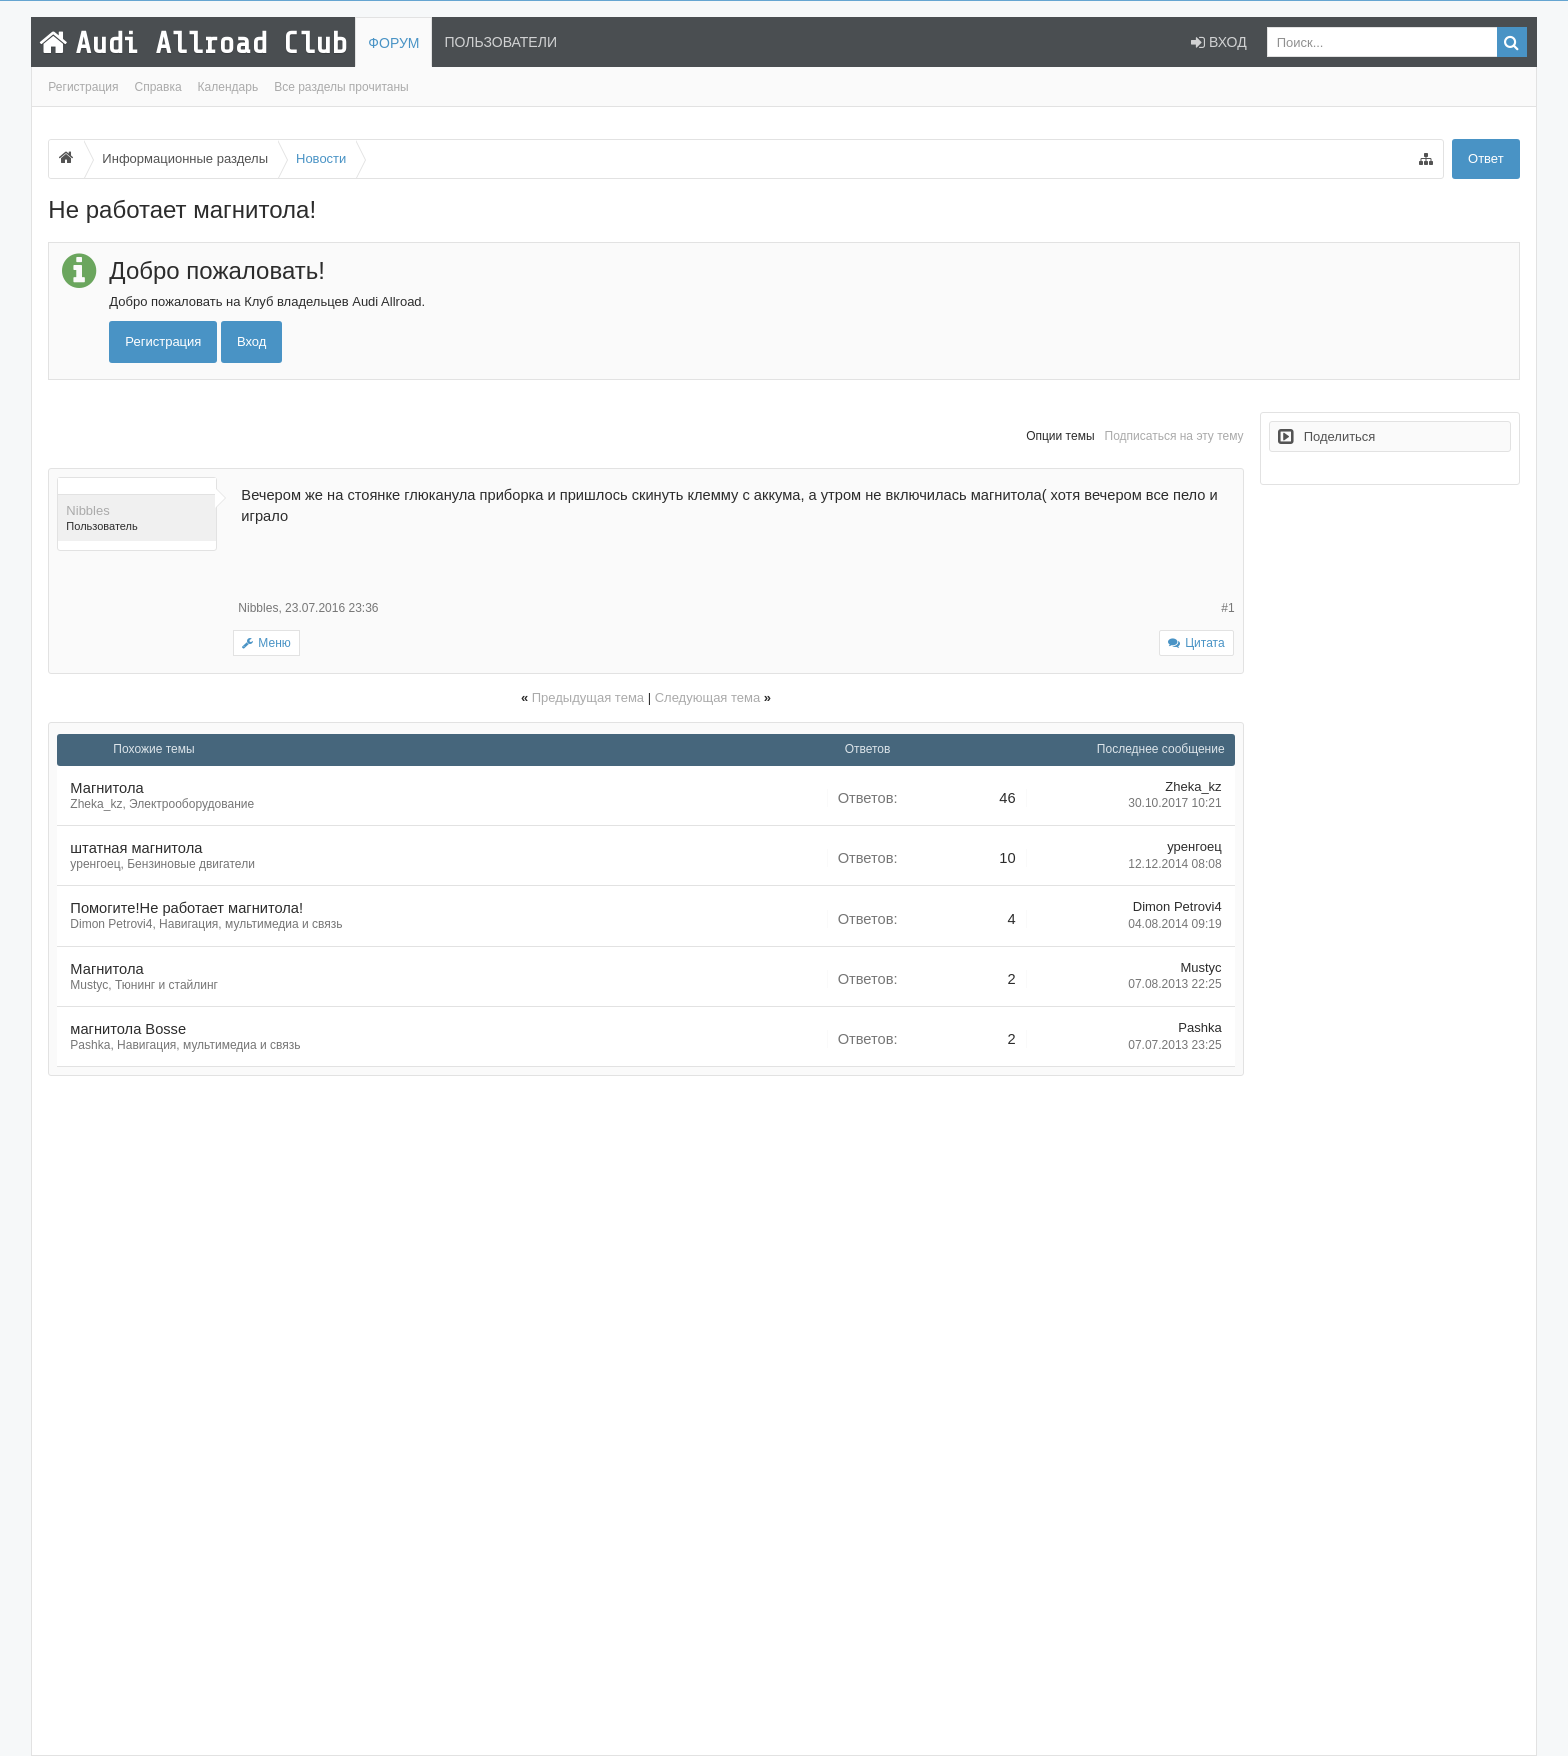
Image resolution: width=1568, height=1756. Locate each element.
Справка (158, 87)
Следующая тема (708, 697)
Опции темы (1060, 436)
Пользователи (500, 42)
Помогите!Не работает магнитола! (186, 908)
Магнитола (106, 788)
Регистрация (83, 87)
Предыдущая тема (588, 697)
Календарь (228, 87)
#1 (1227, 608)
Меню (266, 643)
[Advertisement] (645, 1415)
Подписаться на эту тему (1174, 436)
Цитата (1204, 643)
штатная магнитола (136, 848)
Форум (393, 43)
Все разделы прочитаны (341, 87)
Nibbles (87, 510)
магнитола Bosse (128, 1029)
